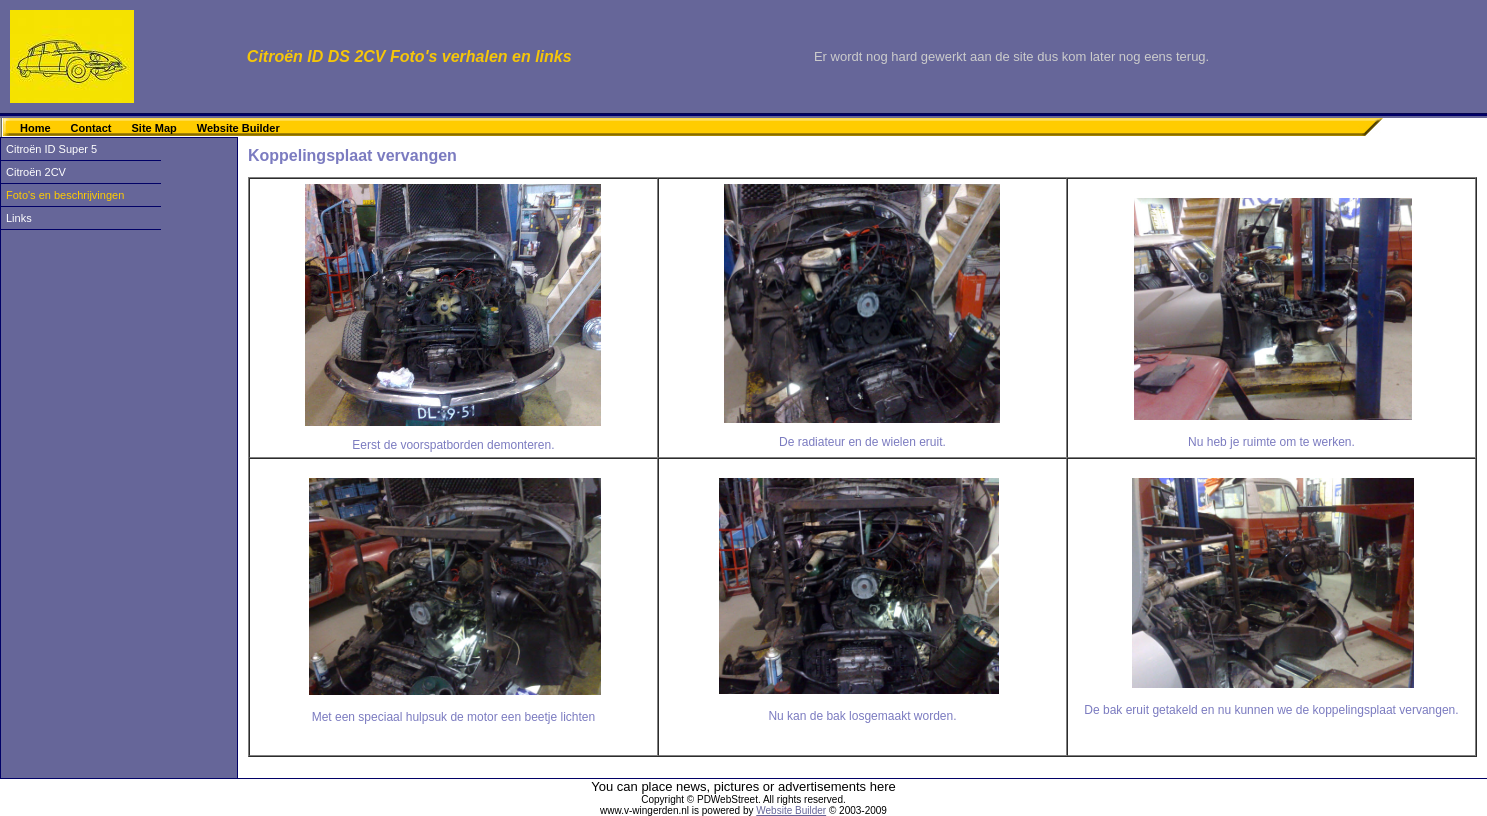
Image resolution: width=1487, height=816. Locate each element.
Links (19, 218)
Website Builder (238, 128)
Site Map (154, 128)
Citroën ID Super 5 (51, 149)
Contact (91, 128)
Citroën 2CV (36, 172)
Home (35, 128)
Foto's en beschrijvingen (65, 195)
